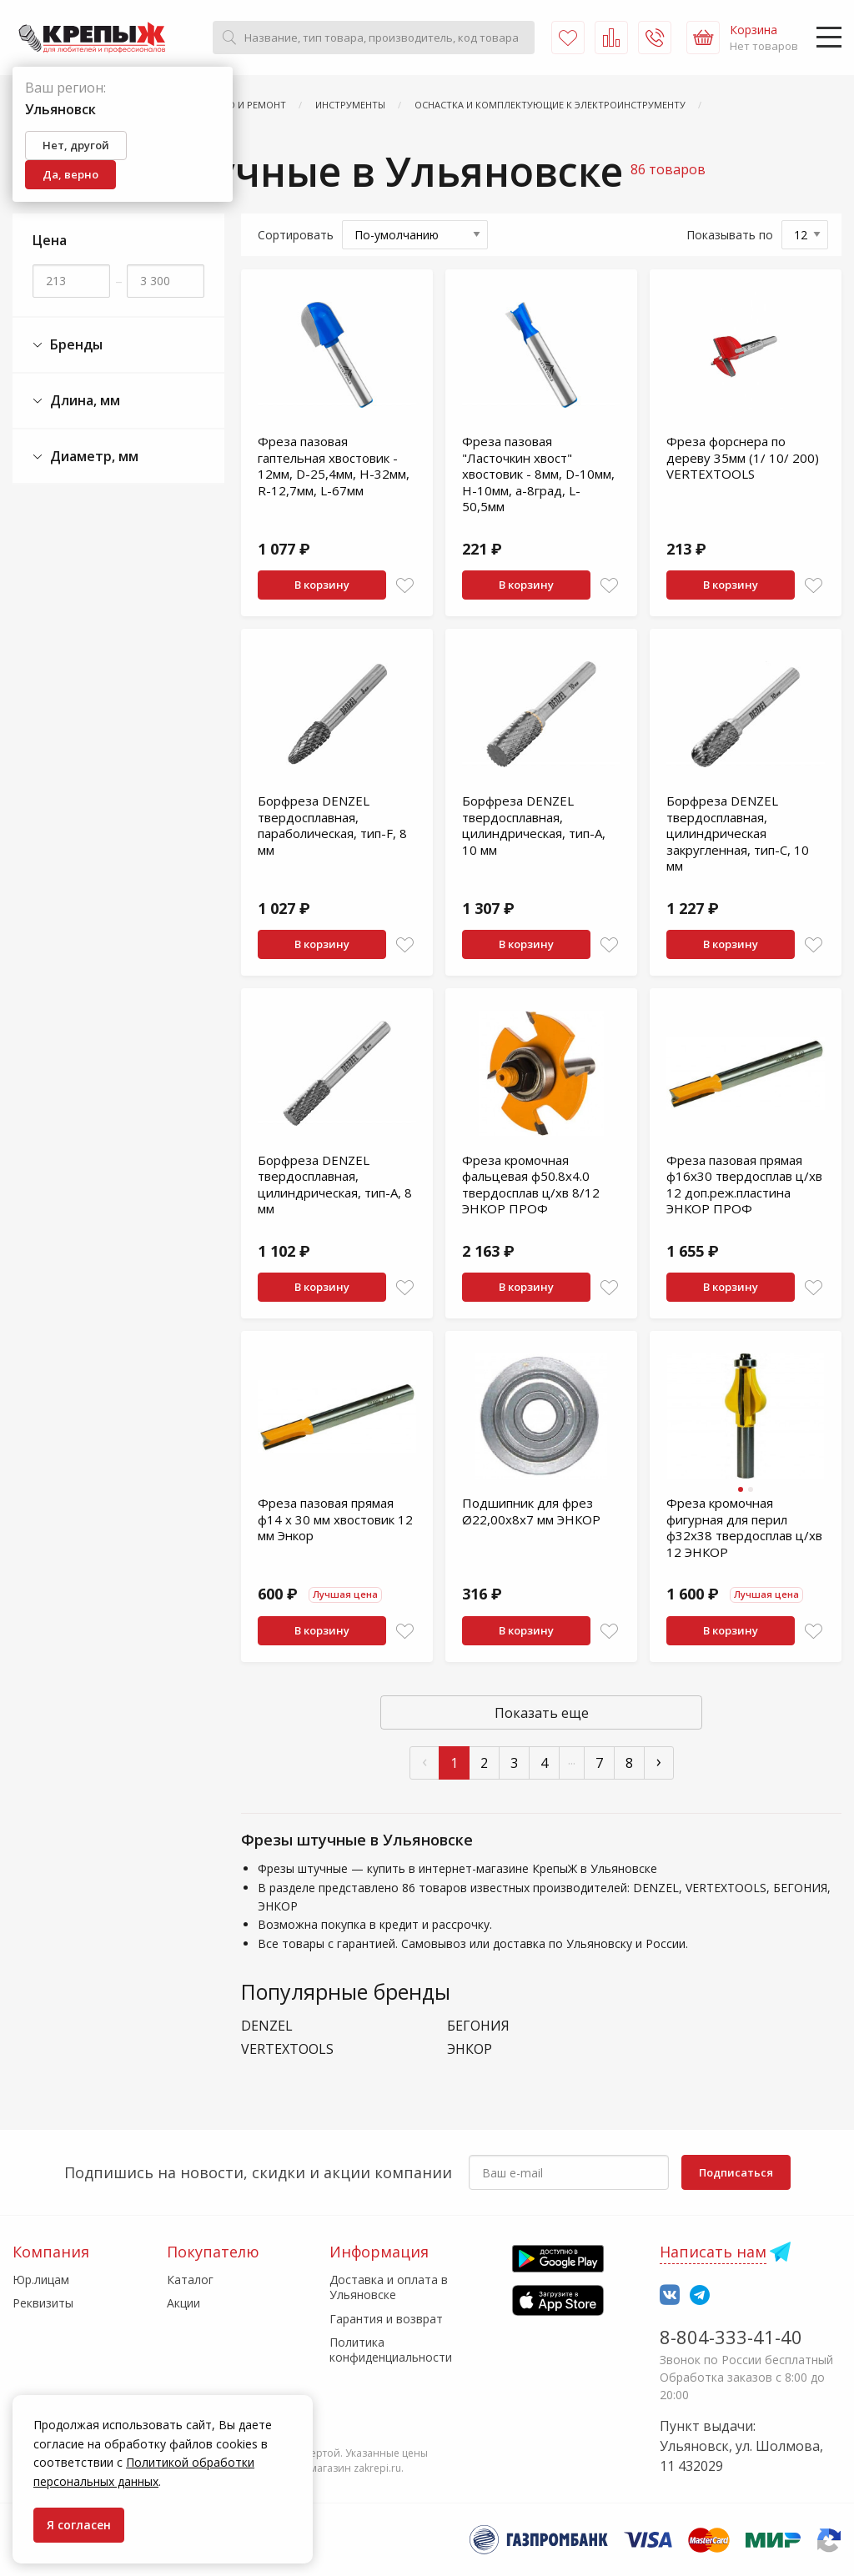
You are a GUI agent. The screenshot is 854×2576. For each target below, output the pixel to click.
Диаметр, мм (85, 456)
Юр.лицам (41, 2279)
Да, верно (70, 174)
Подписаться (736, 2172)
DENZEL (267, 2026)
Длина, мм (76, 400)
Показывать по (729, 235)
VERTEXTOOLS (287, 2049)
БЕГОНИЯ (478, 2026)
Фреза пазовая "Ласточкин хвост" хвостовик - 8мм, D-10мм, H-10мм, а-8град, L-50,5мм (538, 474)
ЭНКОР (469, 2049)
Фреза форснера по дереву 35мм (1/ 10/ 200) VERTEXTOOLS (742, 457)
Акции (183, 2303)
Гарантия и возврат (386, 2319)
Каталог (190, 2279)
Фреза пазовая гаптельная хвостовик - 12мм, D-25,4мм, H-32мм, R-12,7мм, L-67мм (333, 466)
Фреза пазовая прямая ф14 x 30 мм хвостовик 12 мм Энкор (335, 1519)
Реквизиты (43, 2303)
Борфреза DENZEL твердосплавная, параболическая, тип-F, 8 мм (332, 825)
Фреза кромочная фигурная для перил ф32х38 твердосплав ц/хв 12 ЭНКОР (744, 1527)
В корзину (321, 584)
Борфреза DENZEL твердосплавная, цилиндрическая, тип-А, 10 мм (533, 825)
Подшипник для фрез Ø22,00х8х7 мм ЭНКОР (531, 1511)
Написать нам (713, 2252)
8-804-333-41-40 (731, 2336)
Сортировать (296, 235)
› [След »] (658, 1761)
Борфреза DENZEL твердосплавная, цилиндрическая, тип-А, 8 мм (335, 1185)
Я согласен (79, 2525)
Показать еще (542, 1713)
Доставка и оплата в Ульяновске (388, 2287)
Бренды (68, 345)
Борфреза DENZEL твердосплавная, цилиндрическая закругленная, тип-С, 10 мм (737, 833)
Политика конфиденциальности (390, 2349)
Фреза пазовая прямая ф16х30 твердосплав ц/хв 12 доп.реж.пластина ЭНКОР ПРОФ (744, 1185)
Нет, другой (76, 145)
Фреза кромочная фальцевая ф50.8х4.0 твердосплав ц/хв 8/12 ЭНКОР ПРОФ (531, 1185)
